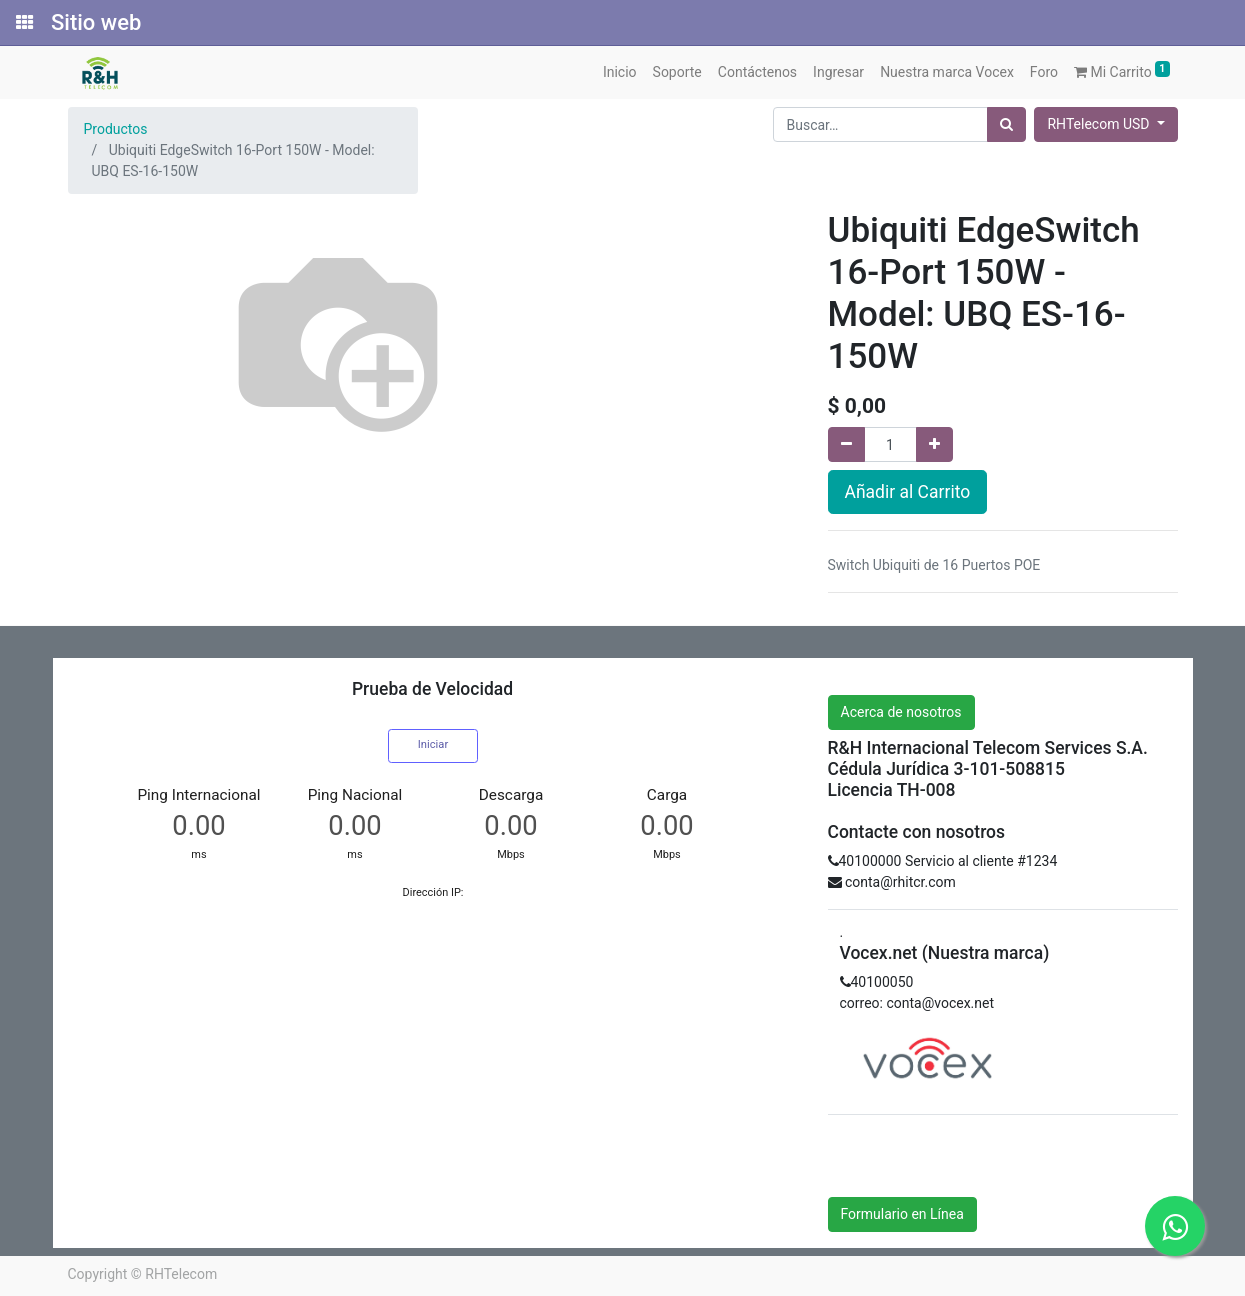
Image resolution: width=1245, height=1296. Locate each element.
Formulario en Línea (902, 1214)
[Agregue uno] (934, 444)
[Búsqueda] (1006, 124)
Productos (116, 129)
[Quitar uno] (846, 444)
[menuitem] (620, 72)
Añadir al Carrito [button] (908, 492)
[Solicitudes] (23, 23)
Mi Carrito (1122, 70)
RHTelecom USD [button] (1099, 124)
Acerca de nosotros (901, 712)
